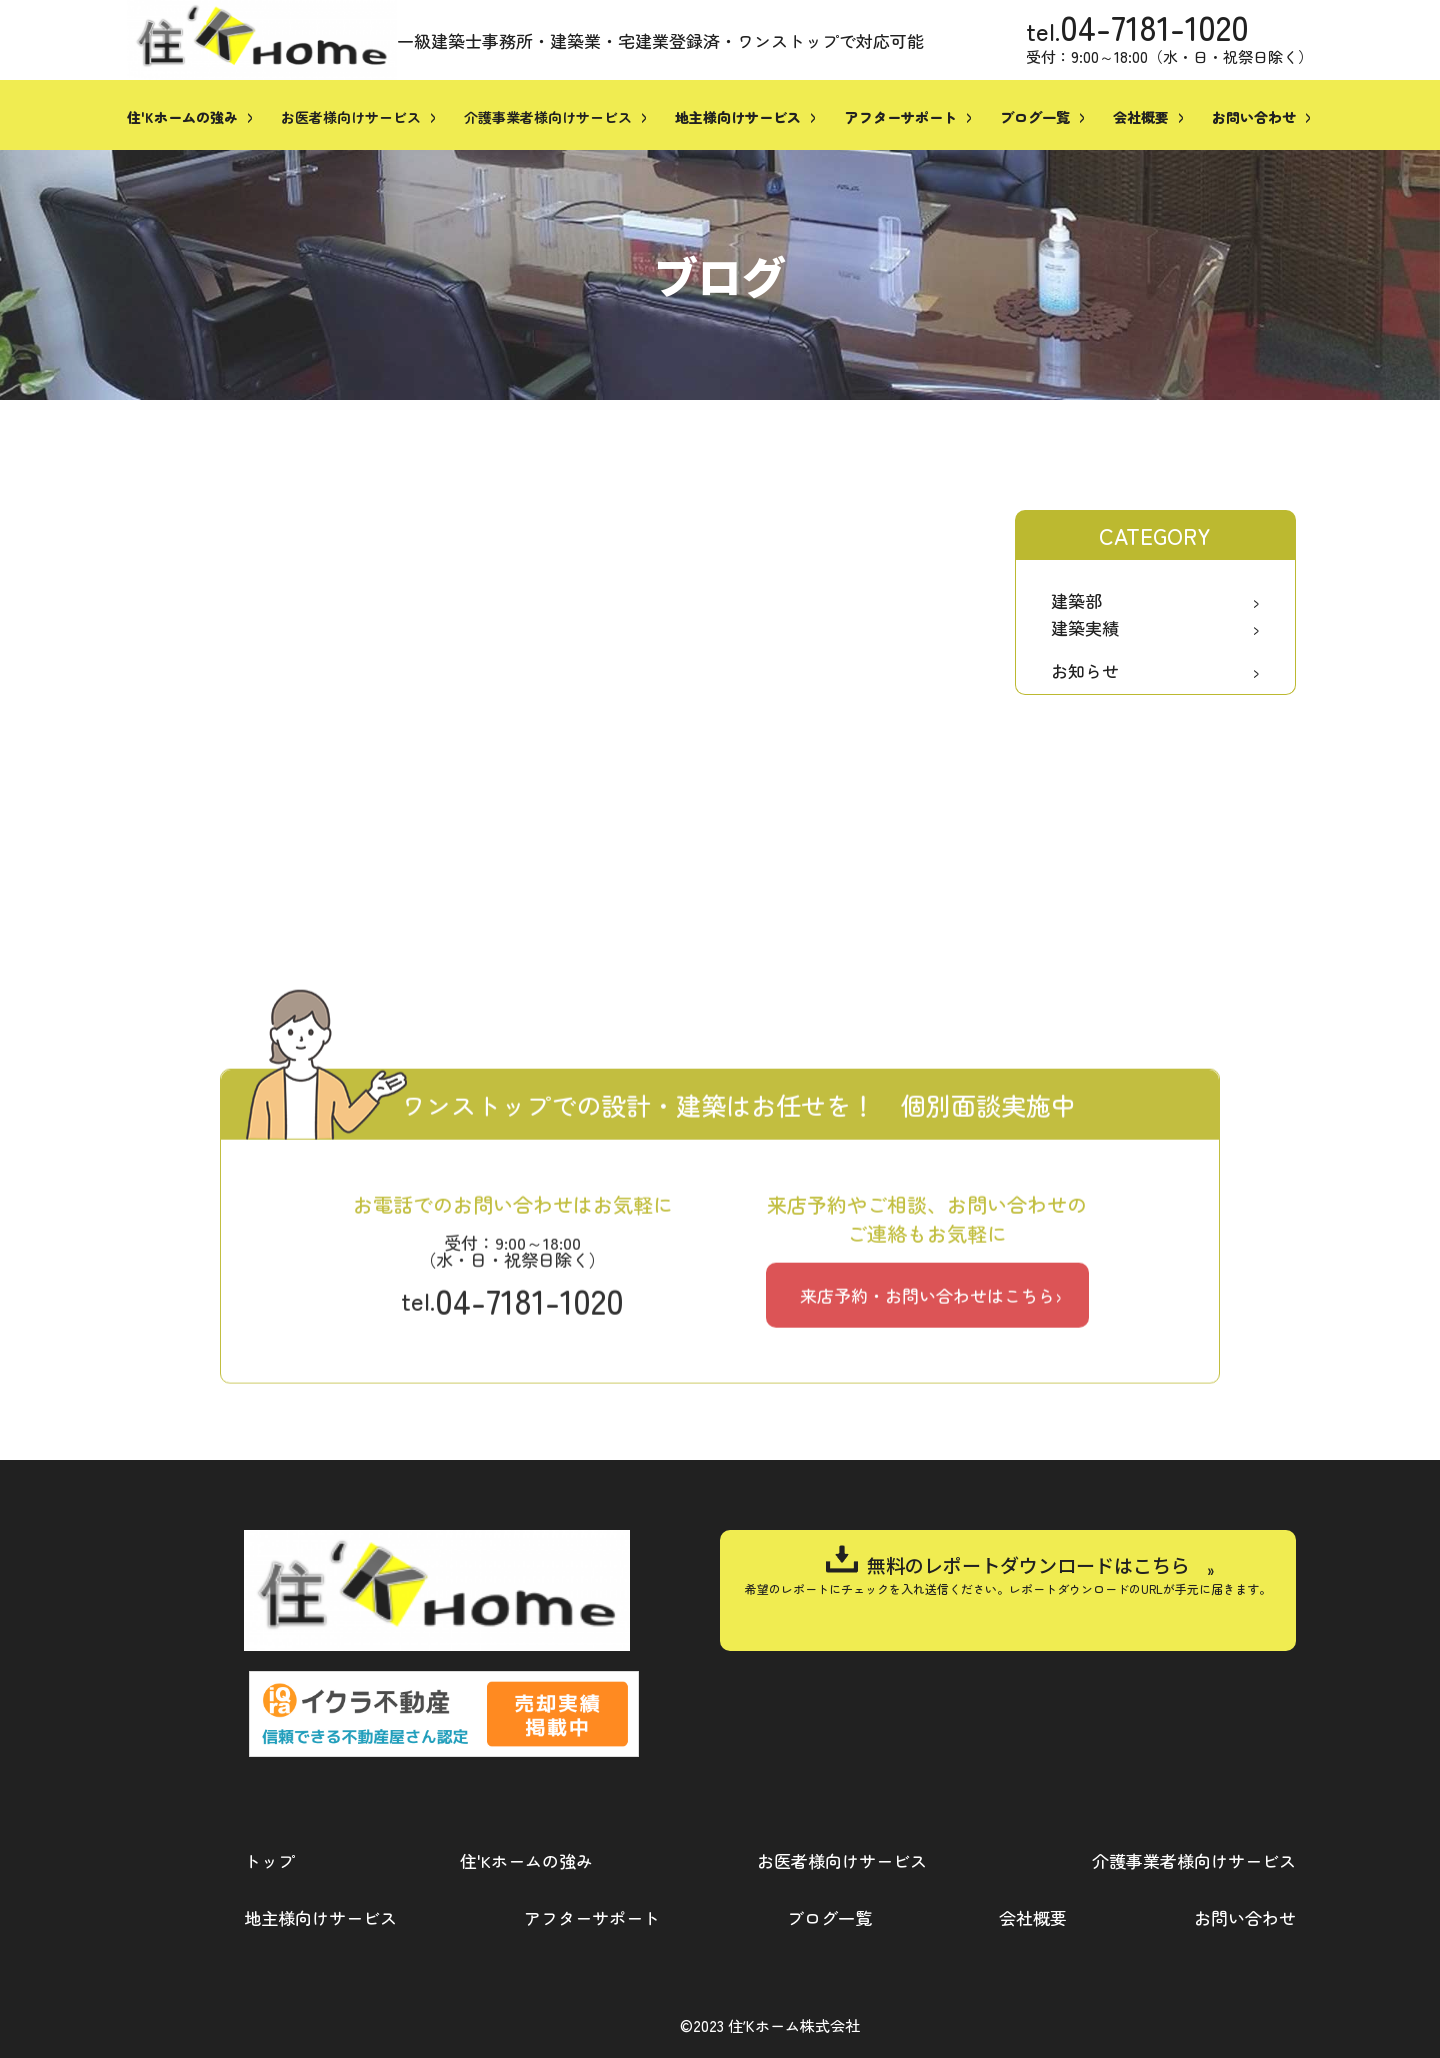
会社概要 (1033, 1917)
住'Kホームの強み (526, 1860)
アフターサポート (592, 1917)
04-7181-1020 (1154, 26)
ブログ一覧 (829, 1917)
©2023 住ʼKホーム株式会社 (770, 2025)
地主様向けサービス (320, 1917)
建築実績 (1085, 627)
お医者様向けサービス (351, 117)
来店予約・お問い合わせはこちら (927, 1481)
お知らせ (1085, 670)
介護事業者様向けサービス (548, 117)
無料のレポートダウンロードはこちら (1028, 1564)
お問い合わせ (1245, 1917)
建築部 (1076, 600)
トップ (269, 1860)
